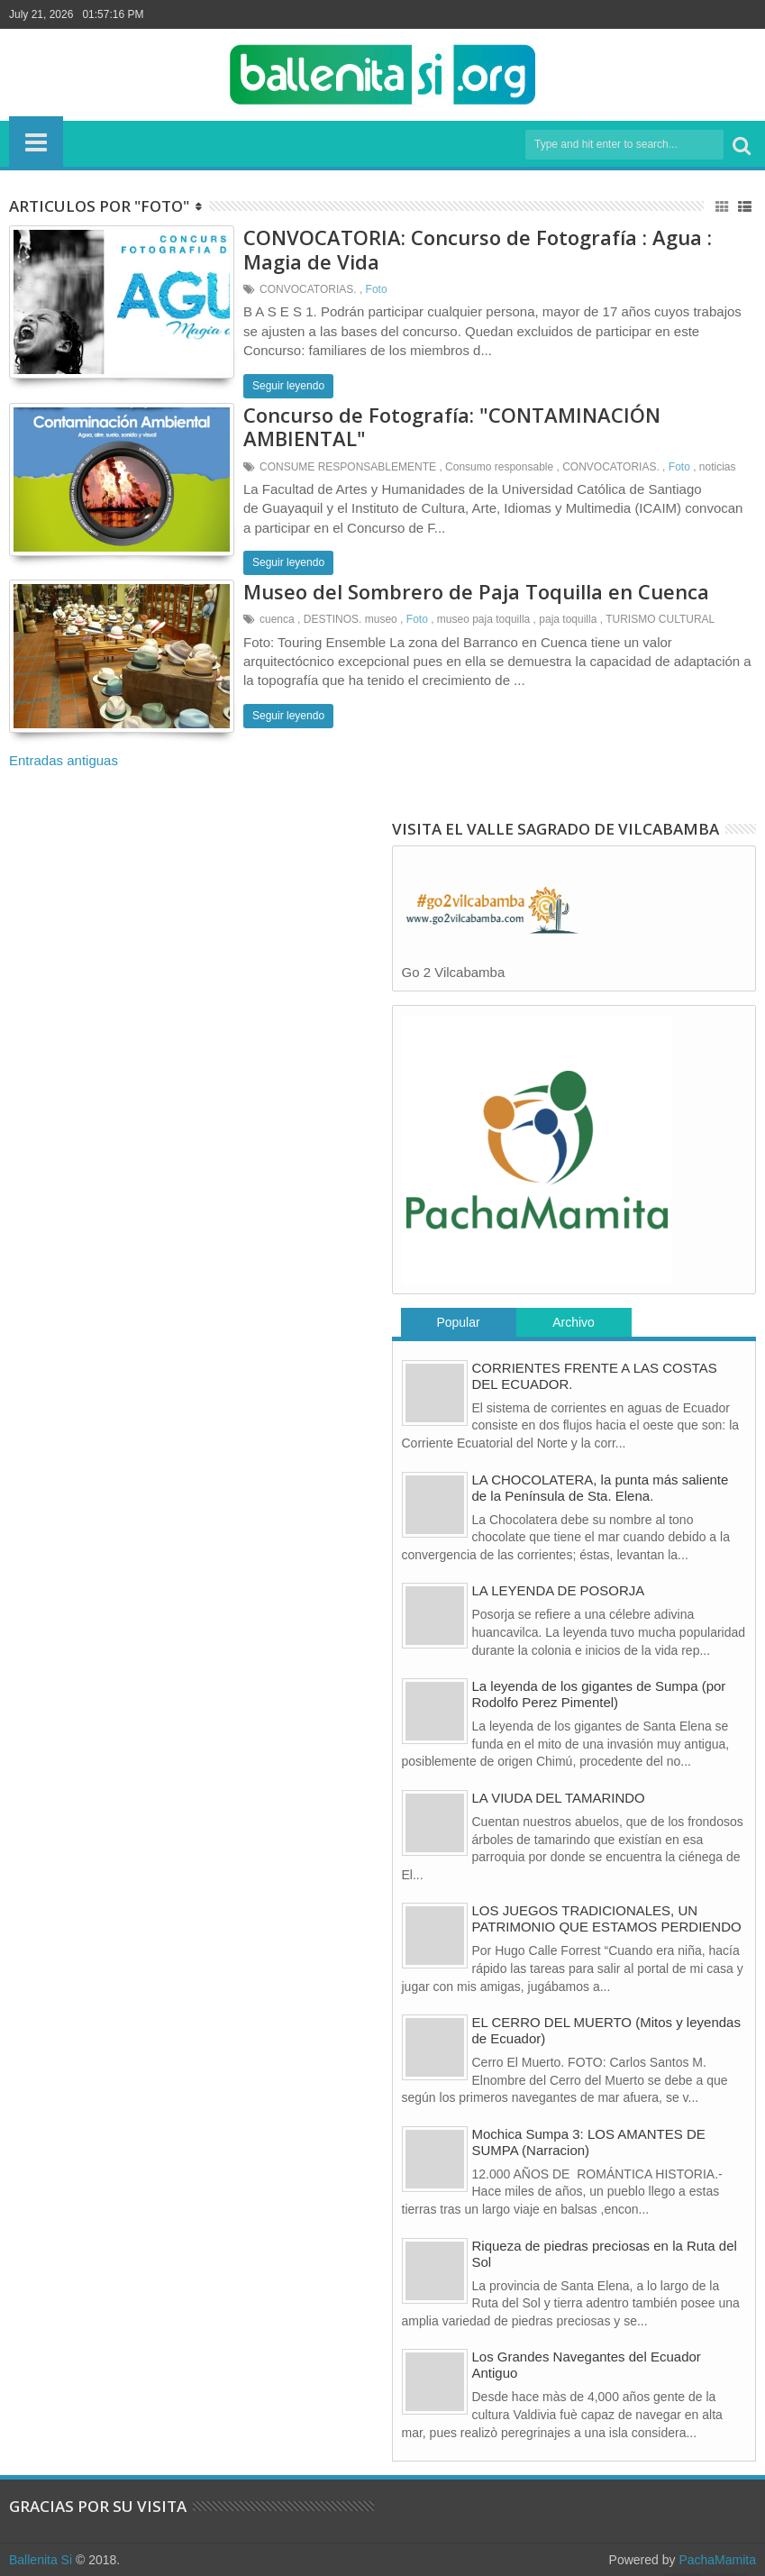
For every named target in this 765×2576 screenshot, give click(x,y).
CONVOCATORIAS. (308, 289)
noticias (717, 467)
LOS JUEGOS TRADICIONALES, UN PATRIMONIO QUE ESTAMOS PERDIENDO (607, 1918)
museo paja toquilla (483, 619)
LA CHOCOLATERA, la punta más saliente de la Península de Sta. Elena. (600, 1487)
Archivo (573, 1322)
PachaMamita (717, 2560)
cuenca (277, 619)
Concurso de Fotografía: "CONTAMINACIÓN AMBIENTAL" (451, 426)
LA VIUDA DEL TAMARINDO (558, 1797)
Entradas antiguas (63, 760)
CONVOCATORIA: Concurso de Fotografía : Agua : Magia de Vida (477, 249)
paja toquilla (568, 619)
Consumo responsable (499, 467)
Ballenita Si (40, 2560)
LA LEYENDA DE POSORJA (558, 1590)
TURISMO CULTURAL (660, 619)
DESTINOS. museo (350, 619)
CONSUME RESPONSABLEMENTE (348, 467)
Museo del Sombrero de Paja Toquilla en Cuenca (476, 591)
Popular (457, 1322)
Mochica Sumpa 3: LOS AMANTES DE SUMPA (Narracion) (589, 2142)
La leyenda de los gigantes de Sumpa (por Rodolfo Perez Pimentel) (599, 1694)
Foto (376, 289)
